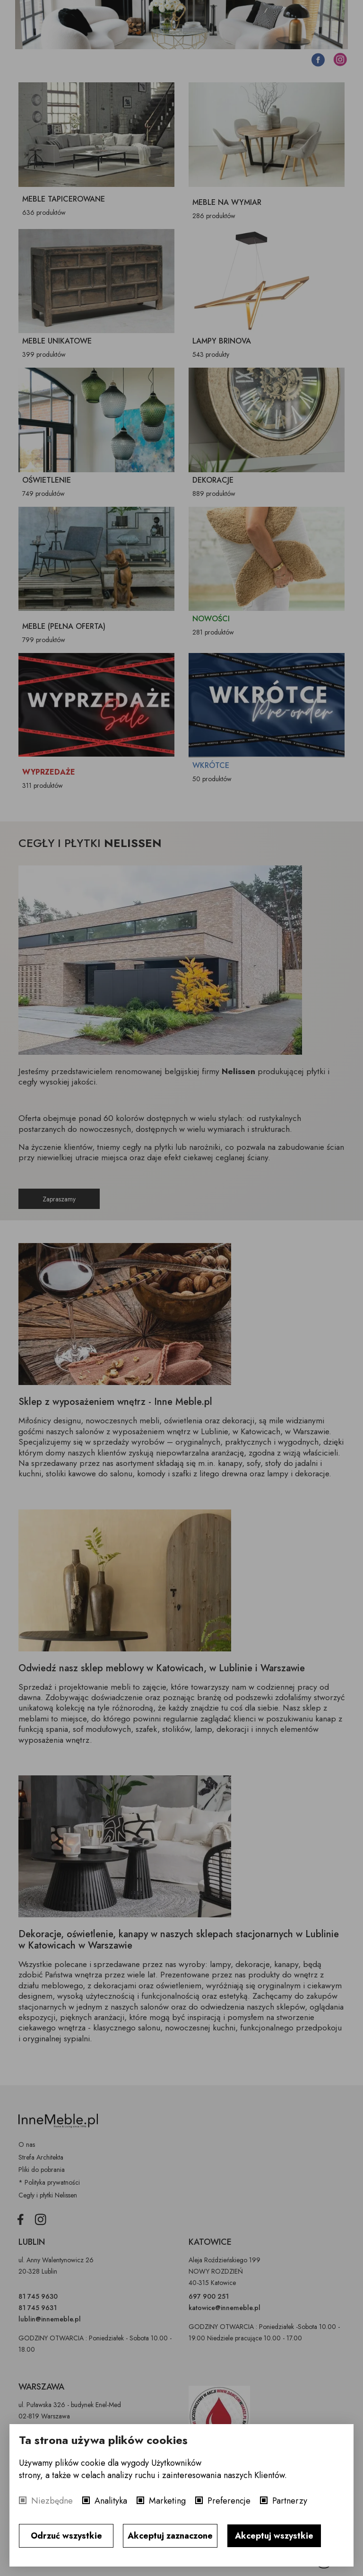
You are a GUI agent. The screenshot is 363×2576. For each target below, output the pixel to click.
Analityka (111, 2501)
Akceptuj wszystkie (274, 2536)
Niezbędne (52, 2501)
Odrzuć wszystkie (66, 2536)
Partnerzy (289, 2501)
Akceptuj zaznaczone (170, 2536)
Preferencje (229, 2501)
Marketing (167, 2501)
